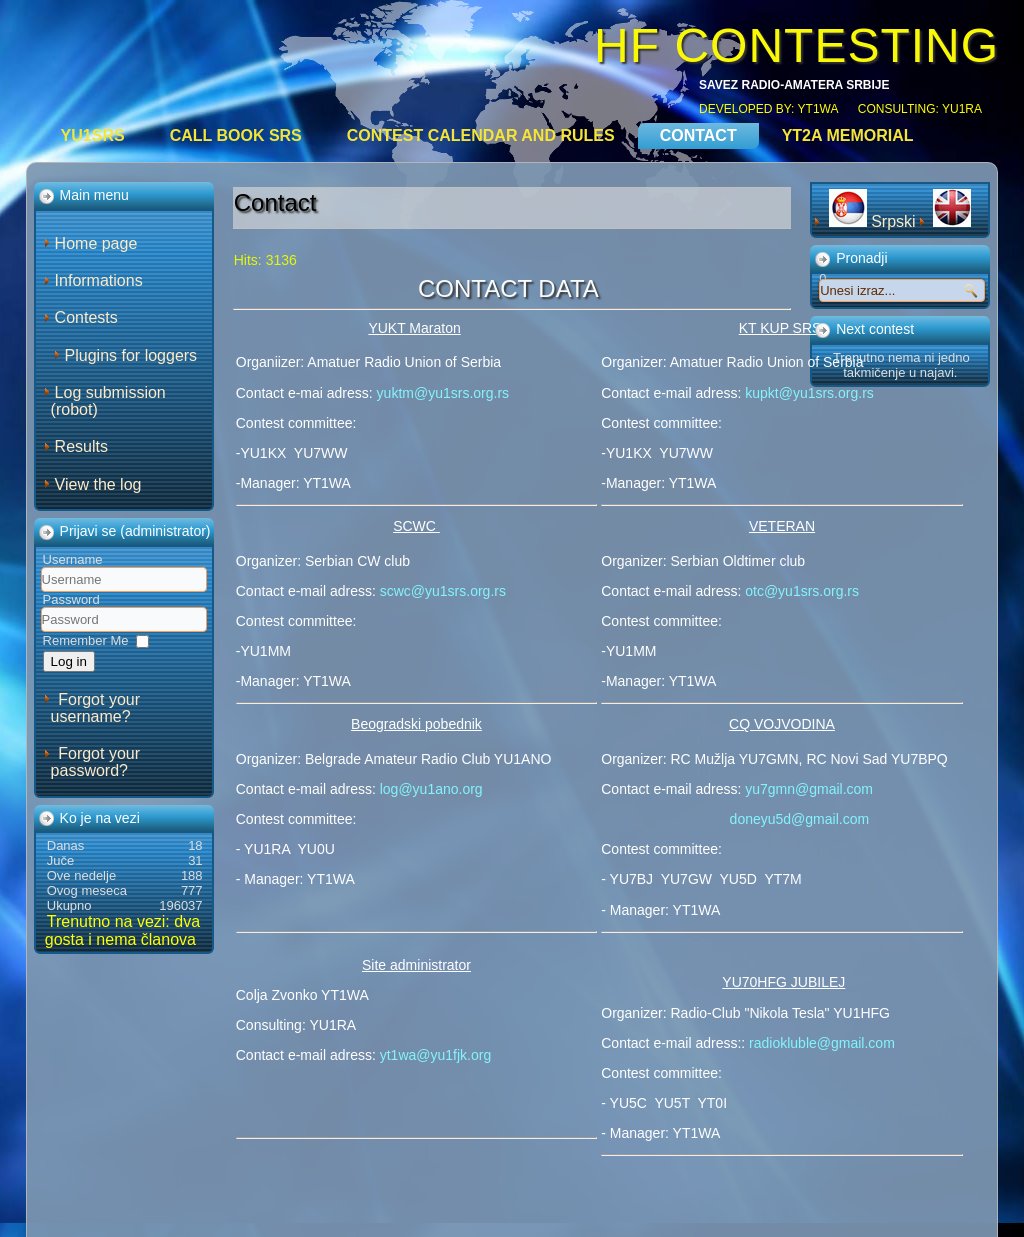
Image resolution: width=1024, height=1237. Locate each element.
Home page (96, 243)
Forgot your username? (95, 708)
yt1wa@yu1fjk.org (435, 1055)
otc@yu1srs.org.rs (802, 591)
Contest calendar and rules (481, 135)
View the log (98, 484)
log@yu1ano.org (431, 789)
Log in (69, 661)
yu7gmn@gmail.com (809, 789)
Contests (86, 317)
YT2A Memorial (848, 135)
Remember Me (86, 640)
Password (71, 599)
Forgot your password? (95, 762)
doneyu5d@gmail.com (800, 819)
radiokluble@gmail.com (822, 1043)
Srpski (874, 221)
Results (81, 446)
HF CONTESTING (796, 45)
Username (73, 559)
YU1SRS (93, 135)
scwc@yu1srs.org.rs (443, 591)
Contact (698, 135)
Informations (99, 280)
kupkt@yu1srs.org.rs (809, 393)
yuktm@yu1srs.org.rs (441, 393)
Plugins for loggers (131, 355)
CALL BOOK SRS (236, 135)
